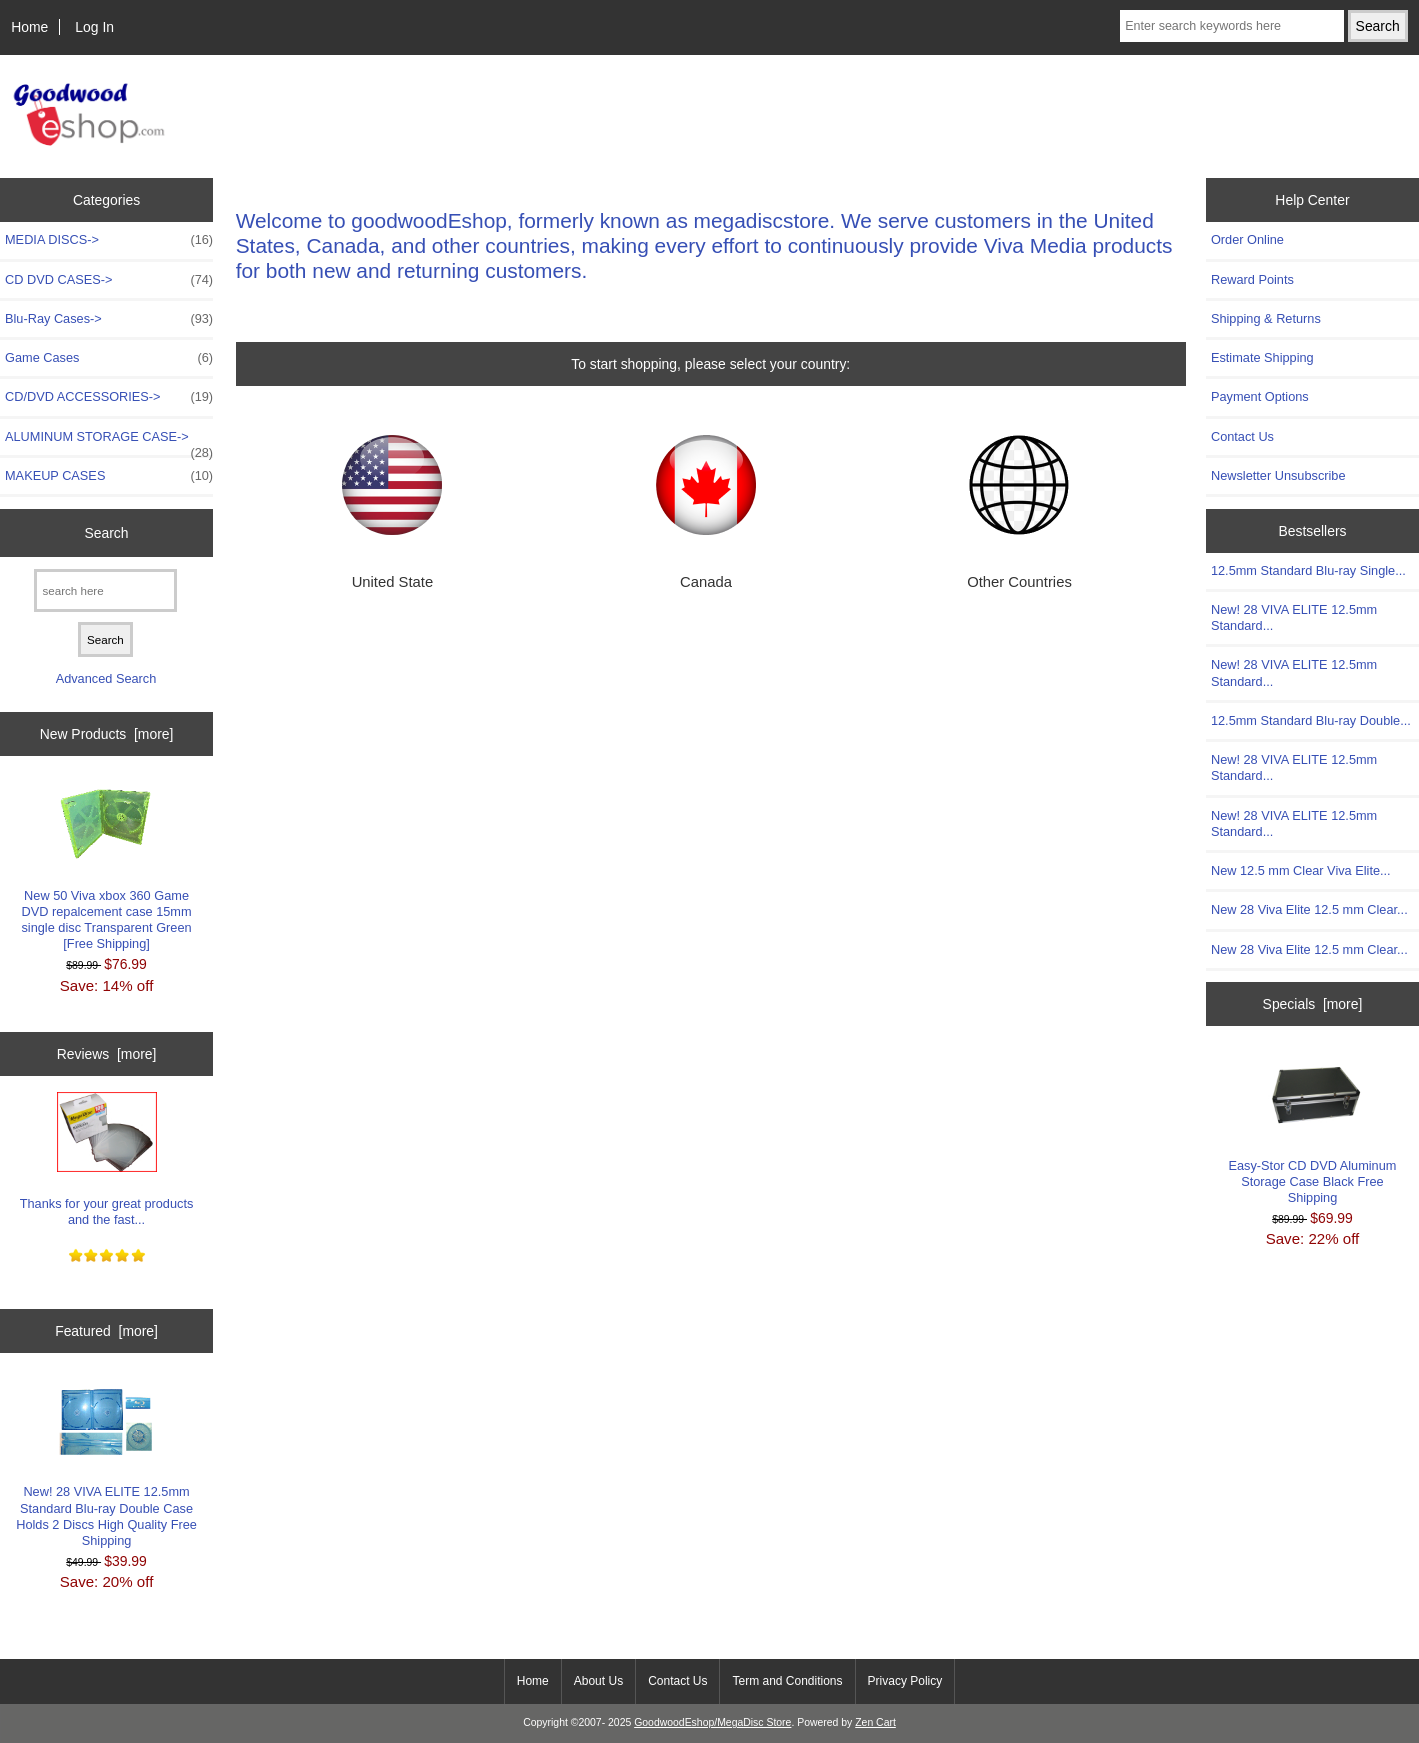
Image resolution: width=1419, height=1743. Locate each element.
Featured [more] (106, 1331)
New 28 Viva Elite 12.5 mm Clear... (1309, 909)
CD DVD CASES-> (109, 280)
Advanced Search (106, 678)
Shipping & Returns (1266, 318)
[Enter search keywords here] (1231, 26)
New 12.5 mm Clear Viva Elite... (1301, 870)
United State (393, 582)
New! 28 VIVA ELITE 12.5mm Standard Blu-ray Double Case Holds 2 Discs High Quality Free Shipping (106, 1464)
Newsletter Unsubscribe (1278, 475)
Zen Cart (875, 1722)
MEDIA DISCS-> (109, 240)
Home (29, 27)
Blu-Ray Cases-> (109, 319)
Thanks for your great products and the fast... (107, 1159)
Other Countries (1019, 582)
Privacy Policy (905, 1681)
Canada (706, 582)
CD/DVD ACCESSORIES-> (109, 397)
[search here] (105, 590)
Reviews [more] (107, 1054)
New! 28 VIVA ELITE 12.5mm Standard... (1294, 617)
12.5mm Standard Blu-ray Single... (1308, 570)
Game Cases (109, 358)
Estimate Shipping (1262, 357)
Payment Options (1260, 396)
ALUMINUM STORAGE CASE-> (109, 442)
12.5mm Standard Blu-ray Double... (1311, 720)
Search (107, 533)
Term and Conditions (787, 1681)
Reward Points (1252, 279)
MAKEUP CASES (109, 476)
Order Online (1247, 239)
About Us (598, 1681)
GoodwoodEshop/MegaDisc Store (712, 1722)
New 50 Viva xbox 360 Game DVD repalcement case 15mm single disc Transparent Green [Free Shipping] (106, 867)
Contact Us (1242, 436)
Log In (94, 27)
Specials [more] (1313, 1004)
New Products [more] (107, 734)
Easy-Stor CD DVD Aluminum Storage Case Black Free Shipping (1313, 1129)
